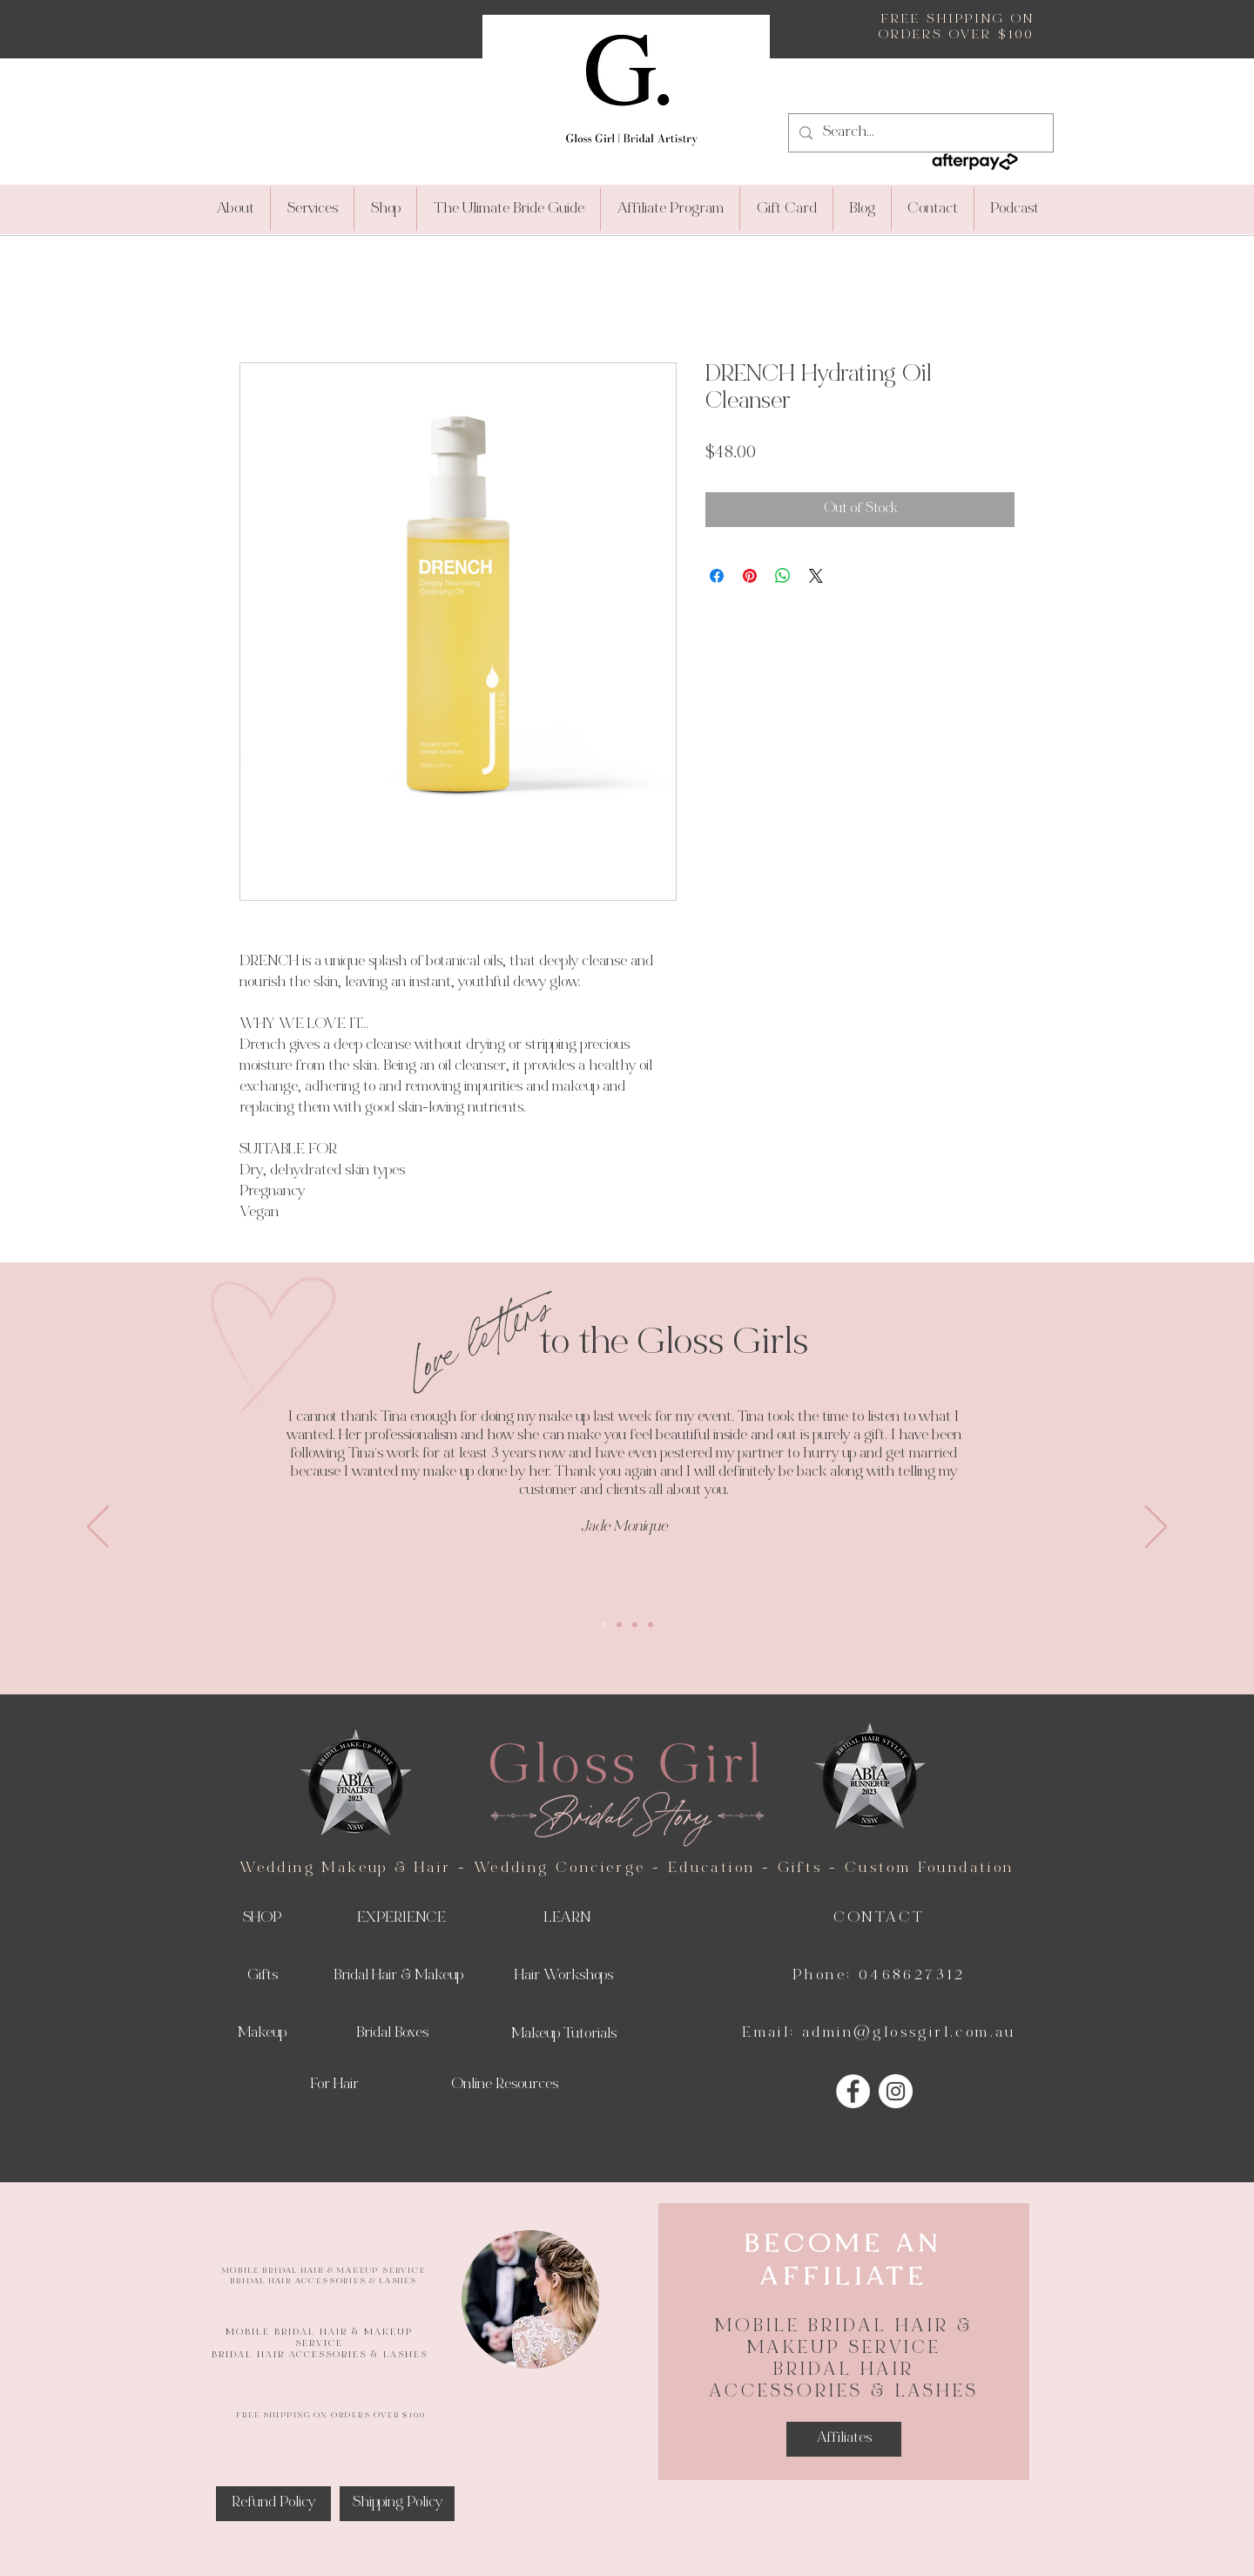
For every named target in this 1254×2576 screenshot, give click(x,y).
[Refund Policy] (273, 2503)
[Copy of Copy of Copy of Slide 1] (650, 1624)
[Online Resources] (504, 2085)
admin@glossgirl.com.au (909, 2033)
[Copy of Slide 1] (619, 1624)
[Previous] (98, 1528)
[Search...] (919, 133)
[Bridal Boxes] (392, 2034)
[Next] (1156, 1528)
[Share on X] (816, 575)
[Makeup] (262, 2034)
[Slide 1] (603, 1624)
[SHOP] (262, 1919)
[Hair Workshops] (563, 1976)
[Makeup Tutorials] (563, 2035)
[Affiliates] (843, 2439)
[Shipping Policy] (397, 2503)
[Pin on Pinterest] (749, 575)
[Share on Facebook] (716, 575)
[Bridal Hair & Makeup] (398, 1976)
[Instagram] (896, 2091)
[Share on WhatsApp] (782, 575)
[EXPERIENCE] (401, 1919)
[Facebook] (853, 2091)
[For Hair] (334, 2085)
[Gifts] (262, 1976)
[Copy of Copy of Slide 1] (634, 1624)
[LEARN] (567, 1919)
